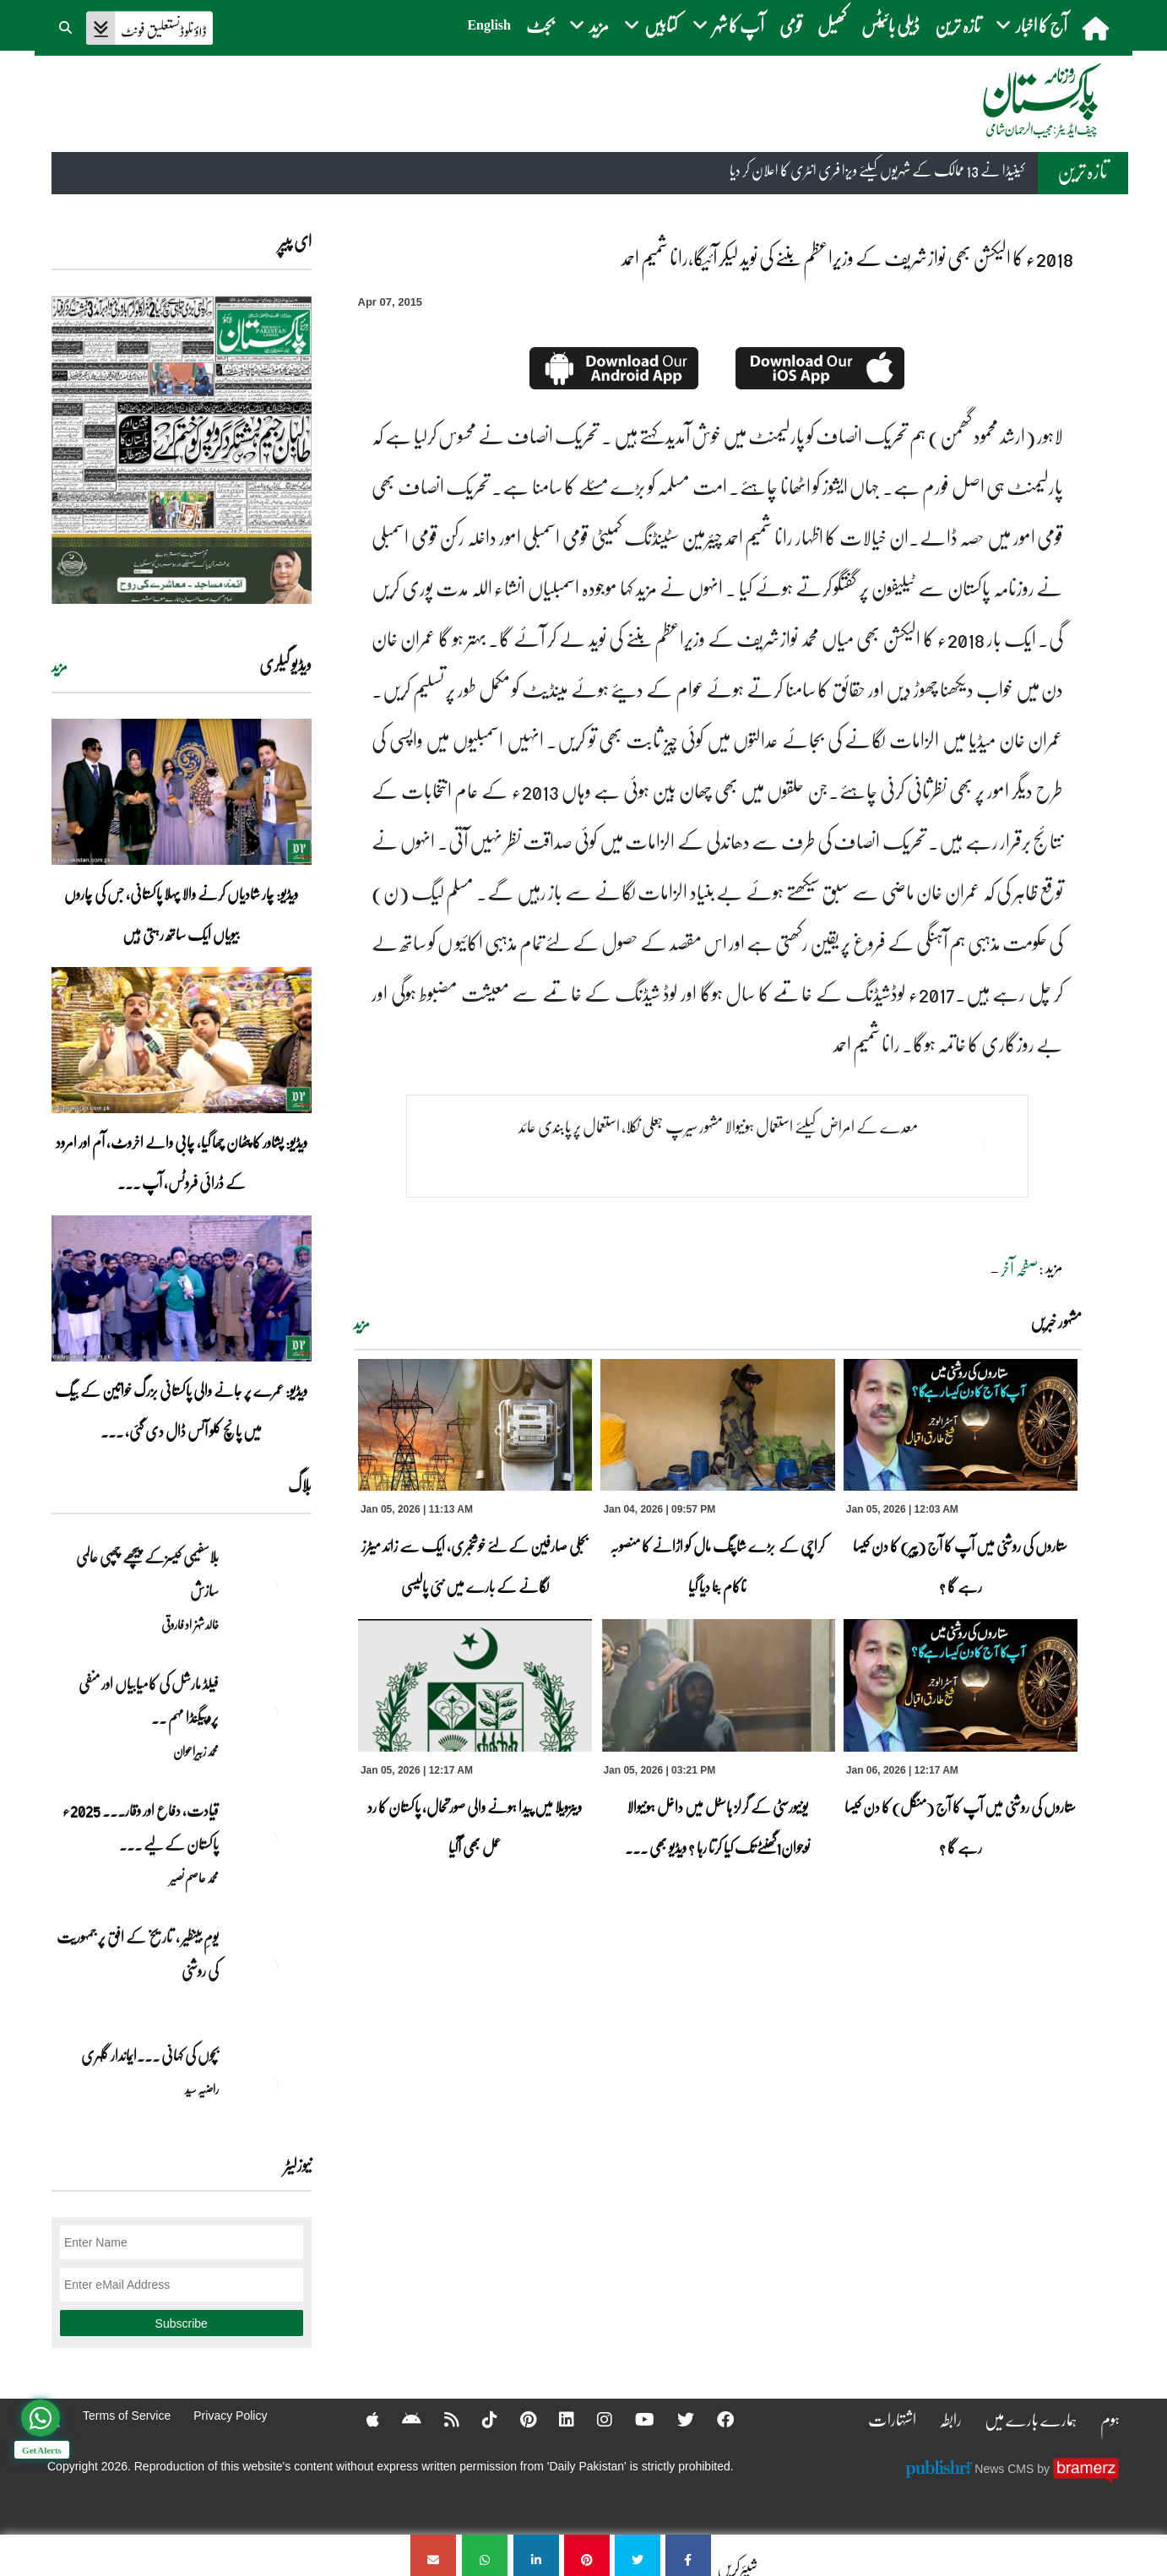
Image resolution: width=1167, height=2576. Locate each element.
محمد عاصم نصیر (194, 1877)
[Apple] (362, 2419)
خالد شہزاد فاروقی (190, 1624)
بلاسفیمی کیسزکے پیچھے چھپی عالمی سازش (147, 1573)
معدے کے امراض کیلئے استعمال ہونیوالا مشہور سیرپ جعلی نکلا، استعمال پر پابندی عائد (718, 1126)
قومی (790, 24)
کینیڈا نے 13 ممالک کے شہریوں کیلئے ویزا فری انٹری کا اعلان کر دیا (877, 170)
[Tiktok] (478, 2419)
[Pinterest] (517, 2419)
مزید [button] (589, 24)
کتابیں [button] (650, 24)
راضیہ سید (202, 2088)
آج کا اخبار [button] (1031, 24)
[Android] (400, 2419)
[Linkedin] (555, 2419)
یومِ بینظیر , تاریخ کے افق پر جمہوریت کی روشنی (138, 1953)
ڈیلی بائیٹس (890, 24)
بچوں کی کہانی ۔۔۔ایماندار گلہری (150, 2055)
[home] (1097, 28)
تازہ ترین (957, 24)
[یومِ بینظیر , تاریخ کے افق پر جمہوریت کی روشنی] (269, 1966)
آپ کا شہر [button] (728, 24)
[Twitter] (674, 2419)
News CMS (1005, 2468)
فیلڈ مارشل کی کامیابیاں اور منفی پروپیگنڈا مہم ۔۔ (149, 1700)
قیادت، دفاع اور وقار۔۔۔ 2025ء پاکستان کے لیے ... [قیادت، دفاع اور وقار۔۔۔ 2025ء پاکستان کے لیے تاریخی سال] (140, 1827)
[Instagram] (593, 2419)
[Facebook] (714, 2419)
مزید (362, 1323)
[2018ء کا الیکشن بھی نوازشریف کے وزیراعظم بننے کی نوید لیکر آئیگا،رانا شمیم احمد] (688, 2555)
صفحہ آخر (1020, 1268)
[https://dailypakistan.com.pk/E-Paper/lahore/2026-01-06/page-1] (182, 450)
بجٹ (540, 24)
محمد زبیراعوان (196, 1751)
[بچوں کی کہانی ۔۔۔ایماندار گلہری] (269, 2084)
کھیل (831, 24)
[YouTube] (633, 2419)
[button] (67, 25)
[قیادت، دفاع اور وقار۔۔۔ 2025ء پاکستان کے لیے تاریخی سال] (269, 1839)
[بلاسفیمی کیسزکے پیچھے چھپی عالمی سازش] (269, 1586)
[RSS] (440, 2419)
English (489, 25)
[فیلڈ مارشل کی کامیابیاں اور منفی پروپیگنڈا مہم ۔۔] (269, 1712)
